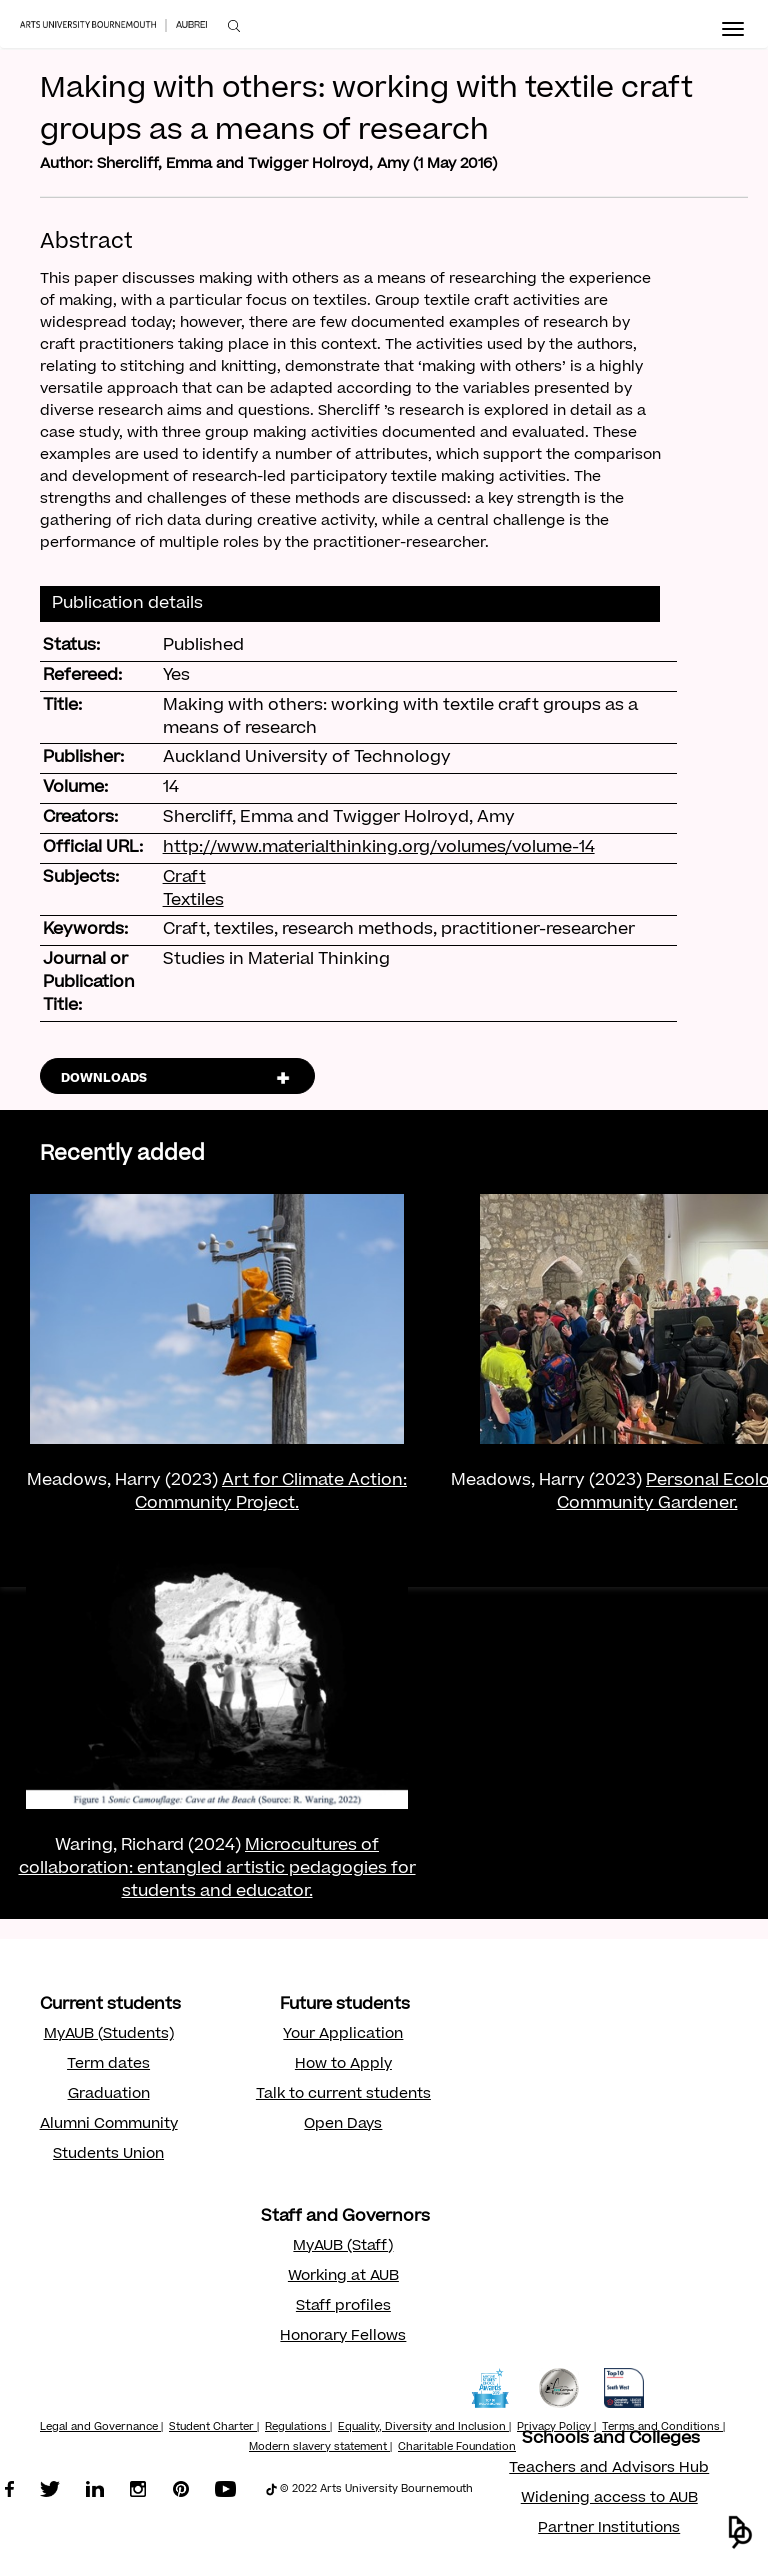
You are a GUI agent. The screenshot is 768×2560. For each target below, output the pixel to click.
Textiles (193, 901)
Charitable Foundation (457, 2448)
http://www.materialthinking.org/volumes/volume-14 (379, 848)
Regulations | (298, 2428)
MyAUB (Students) (109, 2035)
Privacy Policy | (556, 2428)
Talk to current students (343, 2095)
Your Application (343, 2035)
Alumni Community (109, 2125)
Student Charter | (214, 2428)
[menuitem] (234, 26)
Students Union (108, 2155)
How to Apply (343, 2065)
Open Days (343, 2125)
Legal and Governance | (101, 2428)
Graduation (109, 2095)
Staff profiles (343, 2307)
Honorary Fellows (343, 2337)
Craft (184, 878)
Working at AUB (343, 2277)
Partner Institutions (609, 2529)
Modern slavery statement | (320, 2448)
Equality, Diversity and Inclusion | (424, 2428)
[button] (740, 2532)
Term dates (108, 2065)
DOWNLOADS (104, 1079)
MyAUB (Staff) (343, 2247)
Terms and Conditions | (663, 2428)
